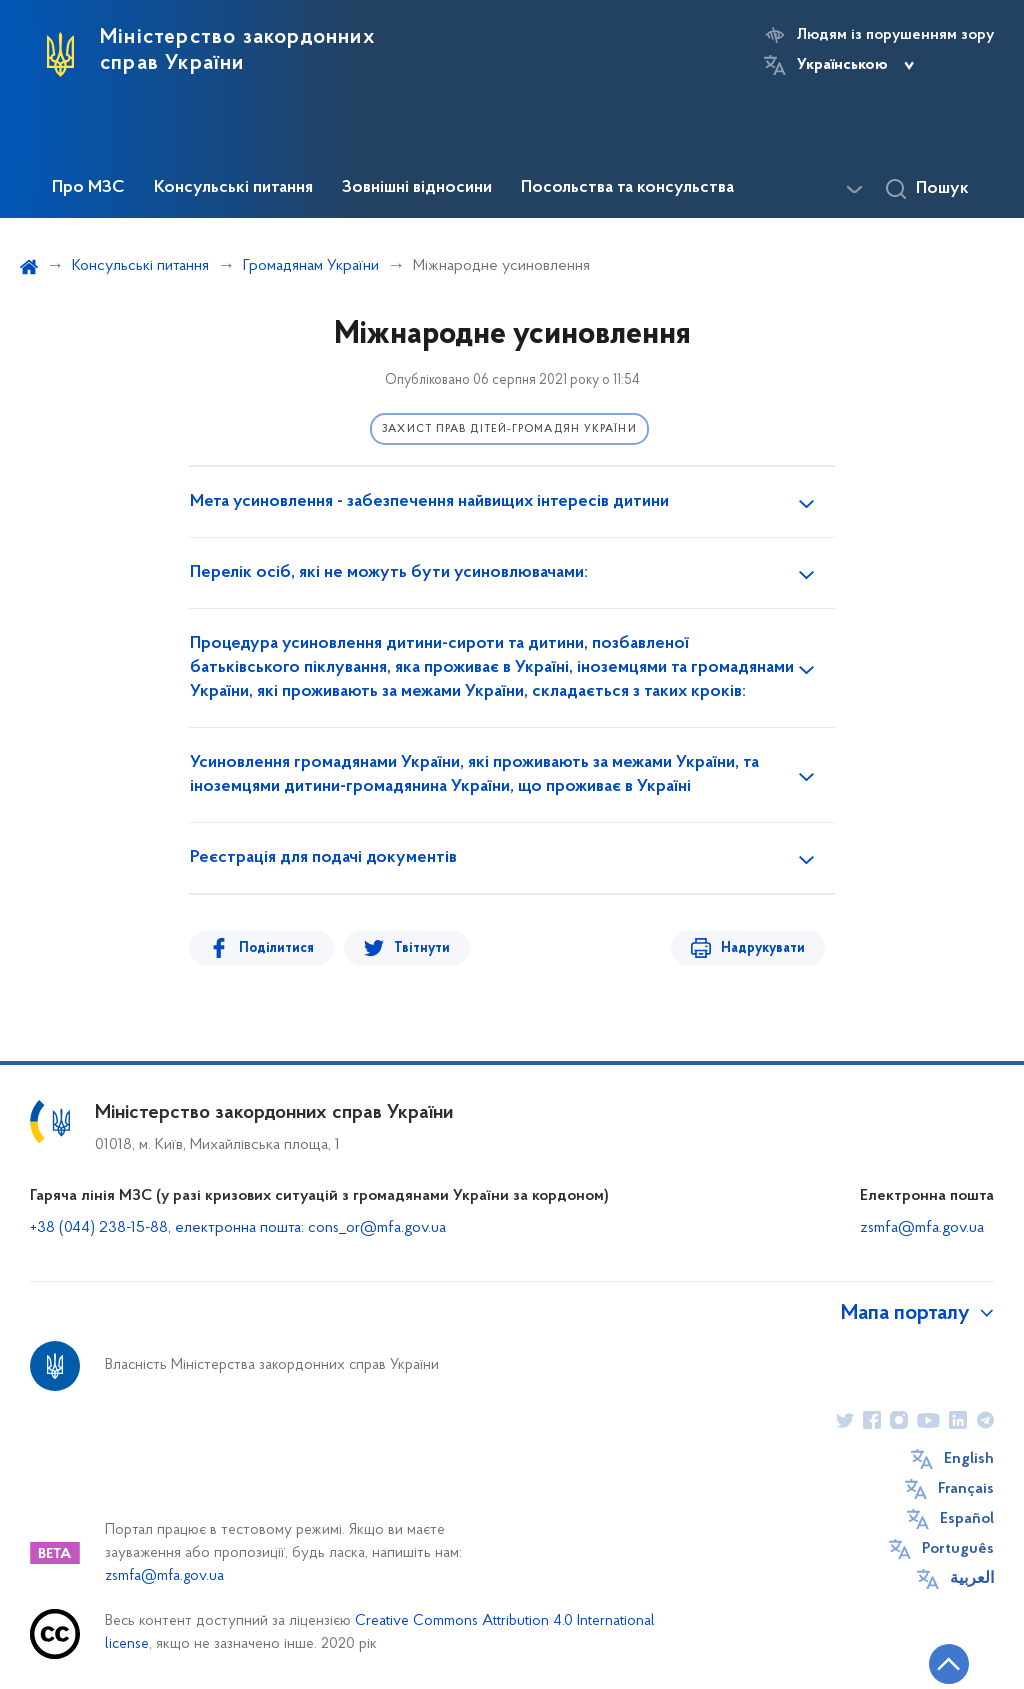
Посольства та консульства (627, 188)
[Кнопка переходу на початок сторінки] (949, 1664)
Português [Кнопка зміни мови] (958, 1549)
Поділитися (276, 948)
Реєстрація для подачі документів (323, 858)
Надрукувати (763, 948)
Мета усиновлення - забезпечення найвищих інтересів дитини (429, 502)
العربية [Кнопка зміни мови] (972, 1579)
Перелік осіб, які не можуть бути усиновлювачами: (389, 573)
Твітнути (422, 948)
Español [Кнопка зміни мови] (967, 1519)
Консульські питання (233, 188)
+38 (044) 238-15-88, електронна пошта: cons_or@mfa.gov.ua (238, 1228)
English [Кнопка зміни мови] (969, 1459)
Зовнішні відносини (417, 188)
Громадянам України (311, 266)
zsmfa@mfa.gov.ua (922, 1228)
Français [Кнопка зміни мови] (966, 1489)
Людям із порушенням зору (895, 35)
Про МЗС (88, 188)
